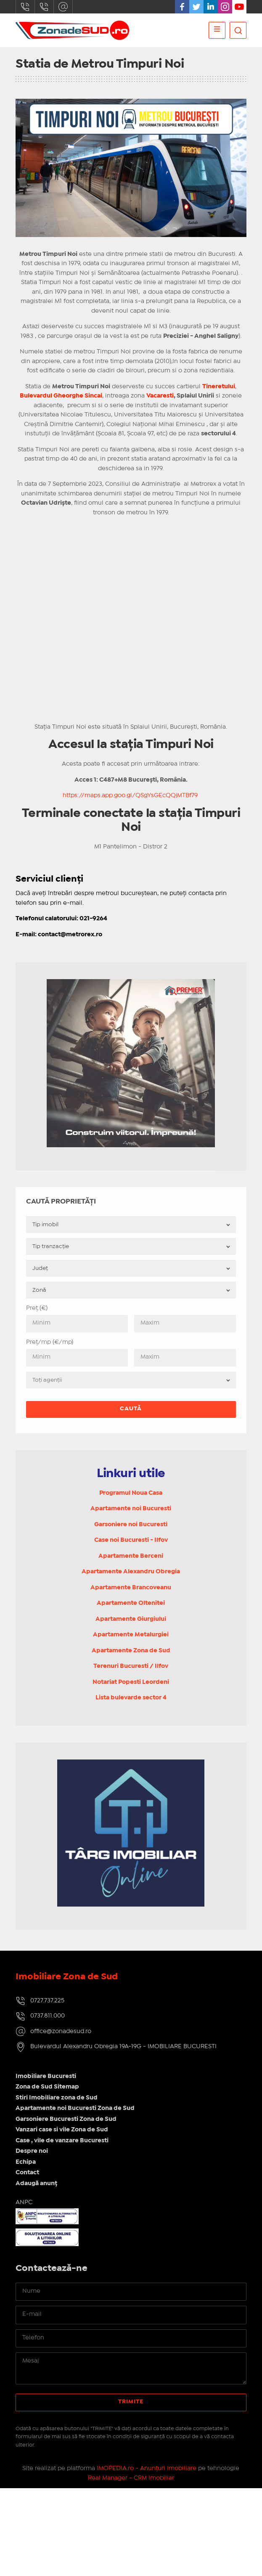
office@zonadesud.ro (63, 7)
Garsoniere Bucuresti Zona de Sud (66, 2119)
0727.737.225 (25, 7)
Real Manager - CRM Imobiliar (131, 2478)
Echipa (26, 2162)
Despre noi (32, 2151)
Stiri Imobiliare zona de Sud (57, 2097)
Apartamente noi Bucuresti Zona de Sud (75, 2108)
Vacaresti (160, 395)
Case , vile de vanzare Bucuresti (62, 2140)
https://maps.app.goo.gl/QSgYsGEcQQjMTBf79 (130, 795)
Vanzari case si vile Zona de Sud (62, 2129)
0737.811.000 (44, 7)
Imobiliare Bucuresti (46, 2076)
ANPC (24, 2202)
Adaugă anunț (36, 2183)
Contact (27, 2172)
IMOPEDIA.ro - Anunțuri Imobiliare (146, 2468)
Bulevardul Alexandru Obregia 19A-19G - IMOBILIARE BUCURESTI (123, 2046)
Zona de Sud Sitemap (47, 2086)
